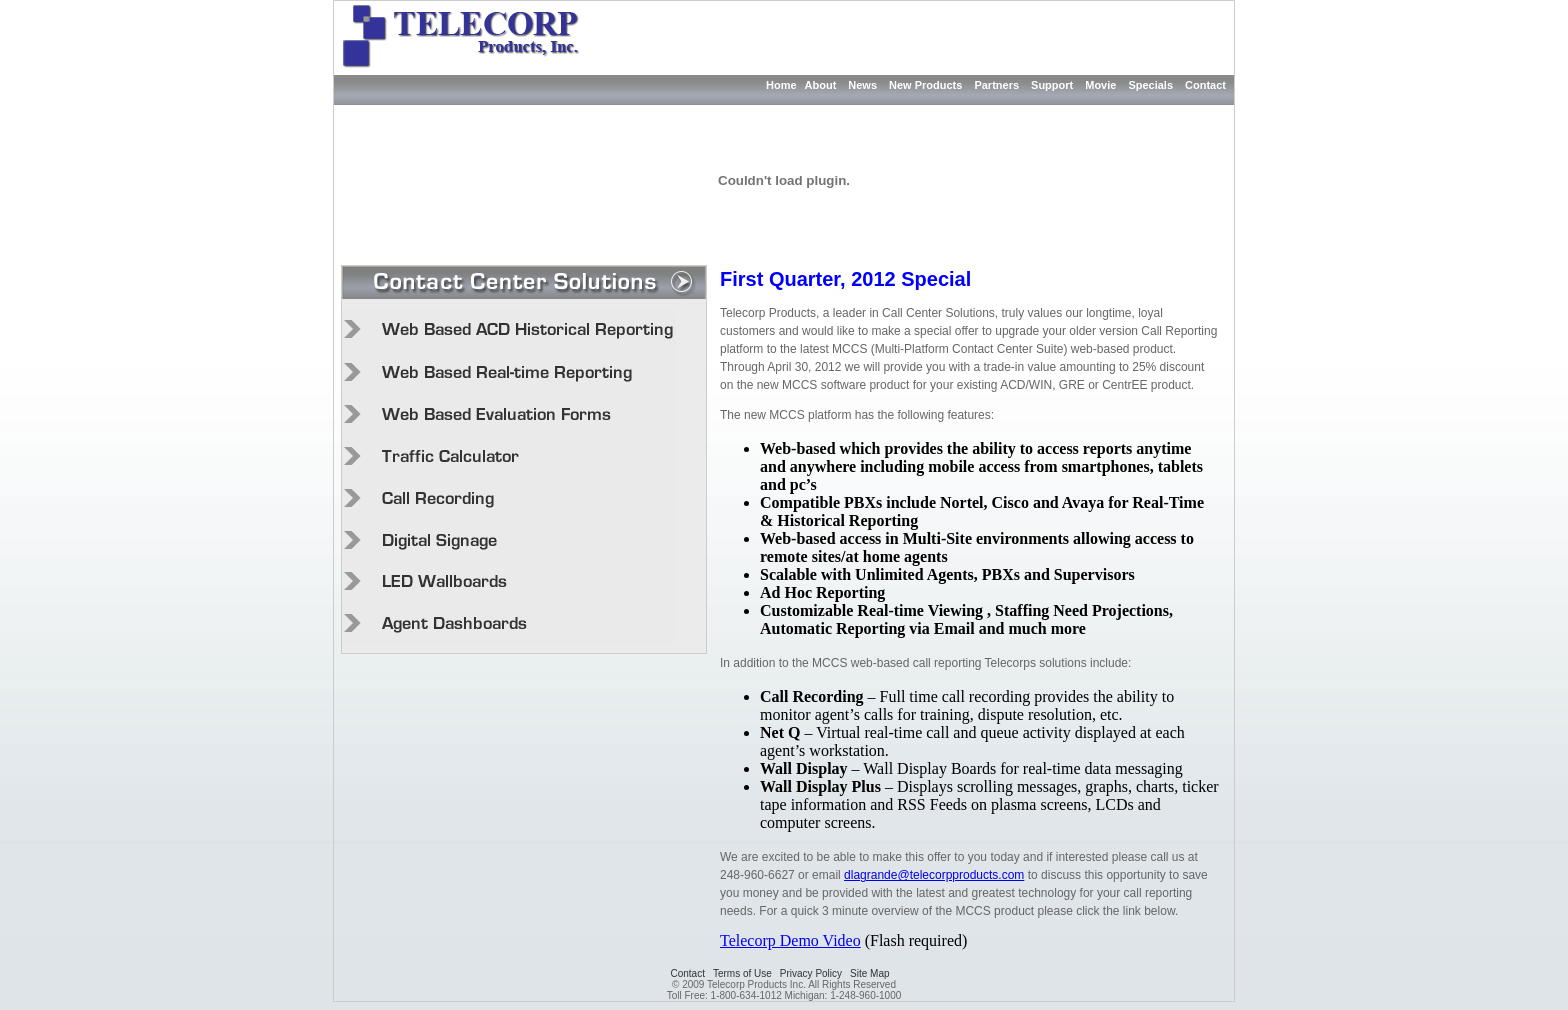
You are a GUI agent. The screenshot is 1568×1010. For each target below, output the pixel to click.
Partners (996, 85)
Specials (1150, 85)
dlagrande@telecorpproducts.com (934, 875)
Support (1052, 85)
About (821, 85)
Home (781, 85)
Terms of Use (742, 973)
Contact (1205, 85)
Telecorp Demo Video (790, 940)
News (862, 85)
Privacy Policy (811, 973)
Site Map (869, 973)
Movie (1100, 85)
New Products (925, 85)
